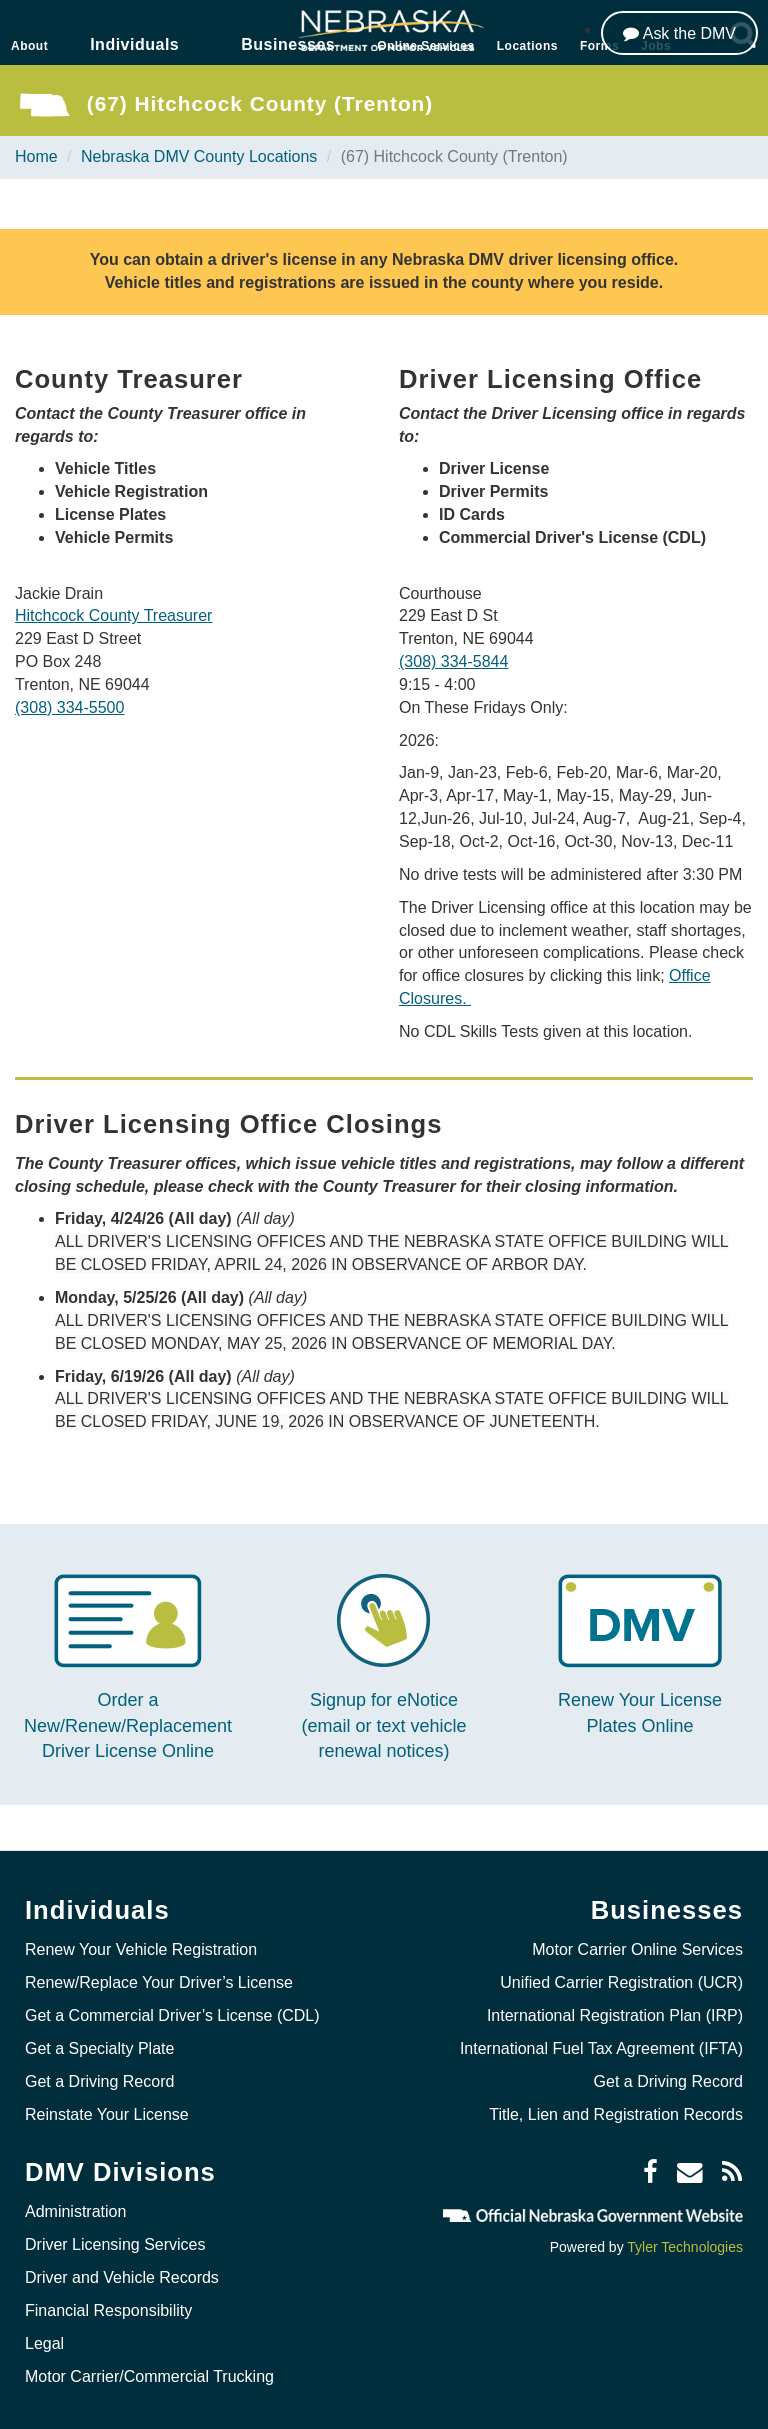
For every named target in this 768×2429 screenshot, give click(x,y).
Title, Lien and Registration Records (616, 2114)
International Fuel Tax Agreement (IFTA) (601, 2048)
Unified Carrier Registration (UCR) (621, 1982)
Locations (527, 46)
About (29, 46)
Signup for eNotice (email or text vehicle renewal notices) (383, 1725)
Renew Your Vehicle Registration (141, 1949)
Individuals (134, 44)
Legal (44, 2343)
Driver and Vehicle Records (122, 2277)
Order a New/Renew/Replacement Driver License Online (128, 1725)
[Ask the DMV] (679, 33)
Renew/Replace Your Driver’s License (159, 1982)
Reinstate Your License (107, 2114)
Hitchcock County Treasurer (113, 615)
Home (36, 156)
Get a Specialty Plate (99, 2048)
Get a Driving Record (99, 2081)
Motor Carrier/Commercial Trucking (149, 2376)
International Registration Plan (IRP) (615, 2015)
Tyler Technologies (685, 2247)
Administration (75, 2211)
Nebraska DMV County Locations (199, 156)
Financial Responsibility (108, 2310)
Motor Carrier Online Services (637, 1949)
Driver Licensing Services (115, 2244)
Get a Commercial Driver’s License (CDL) (172, 2015)
